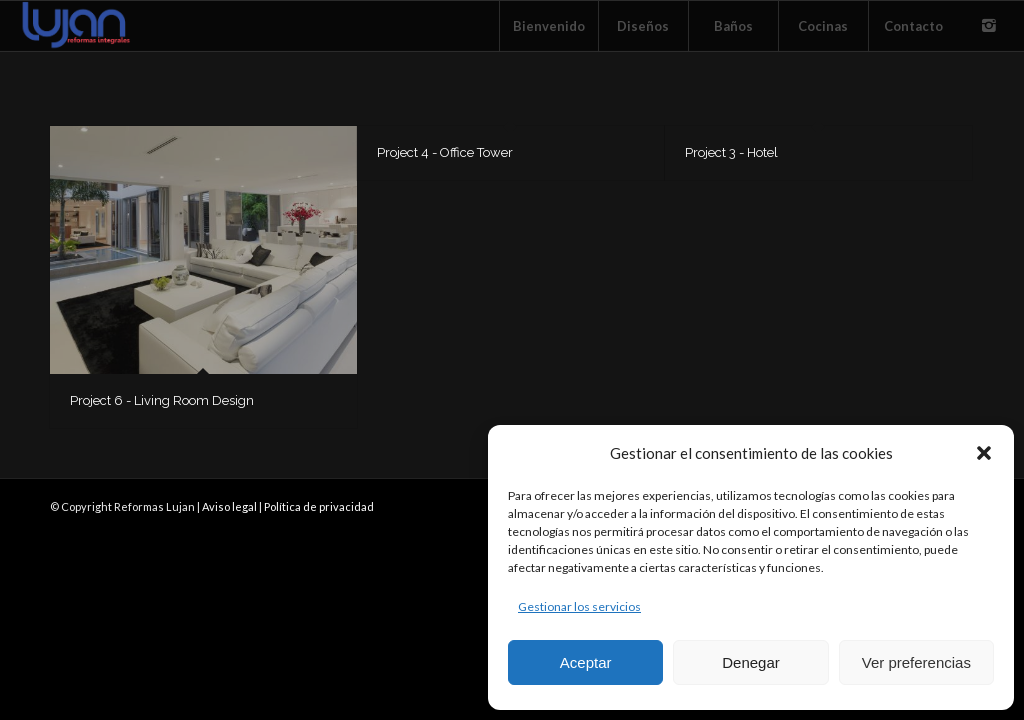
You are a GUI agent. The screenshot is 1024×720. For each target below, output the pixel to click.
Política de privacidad (319, 506)
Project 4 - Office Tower (445, 152)
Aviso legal (229, 506)
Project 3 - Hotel (731, 152)
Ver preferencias (916, 662)
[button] (984, 453)
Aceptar (586, 662)
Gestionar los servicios (579, 606)
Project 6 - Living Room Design (162, 400)
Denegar (751, 662)
